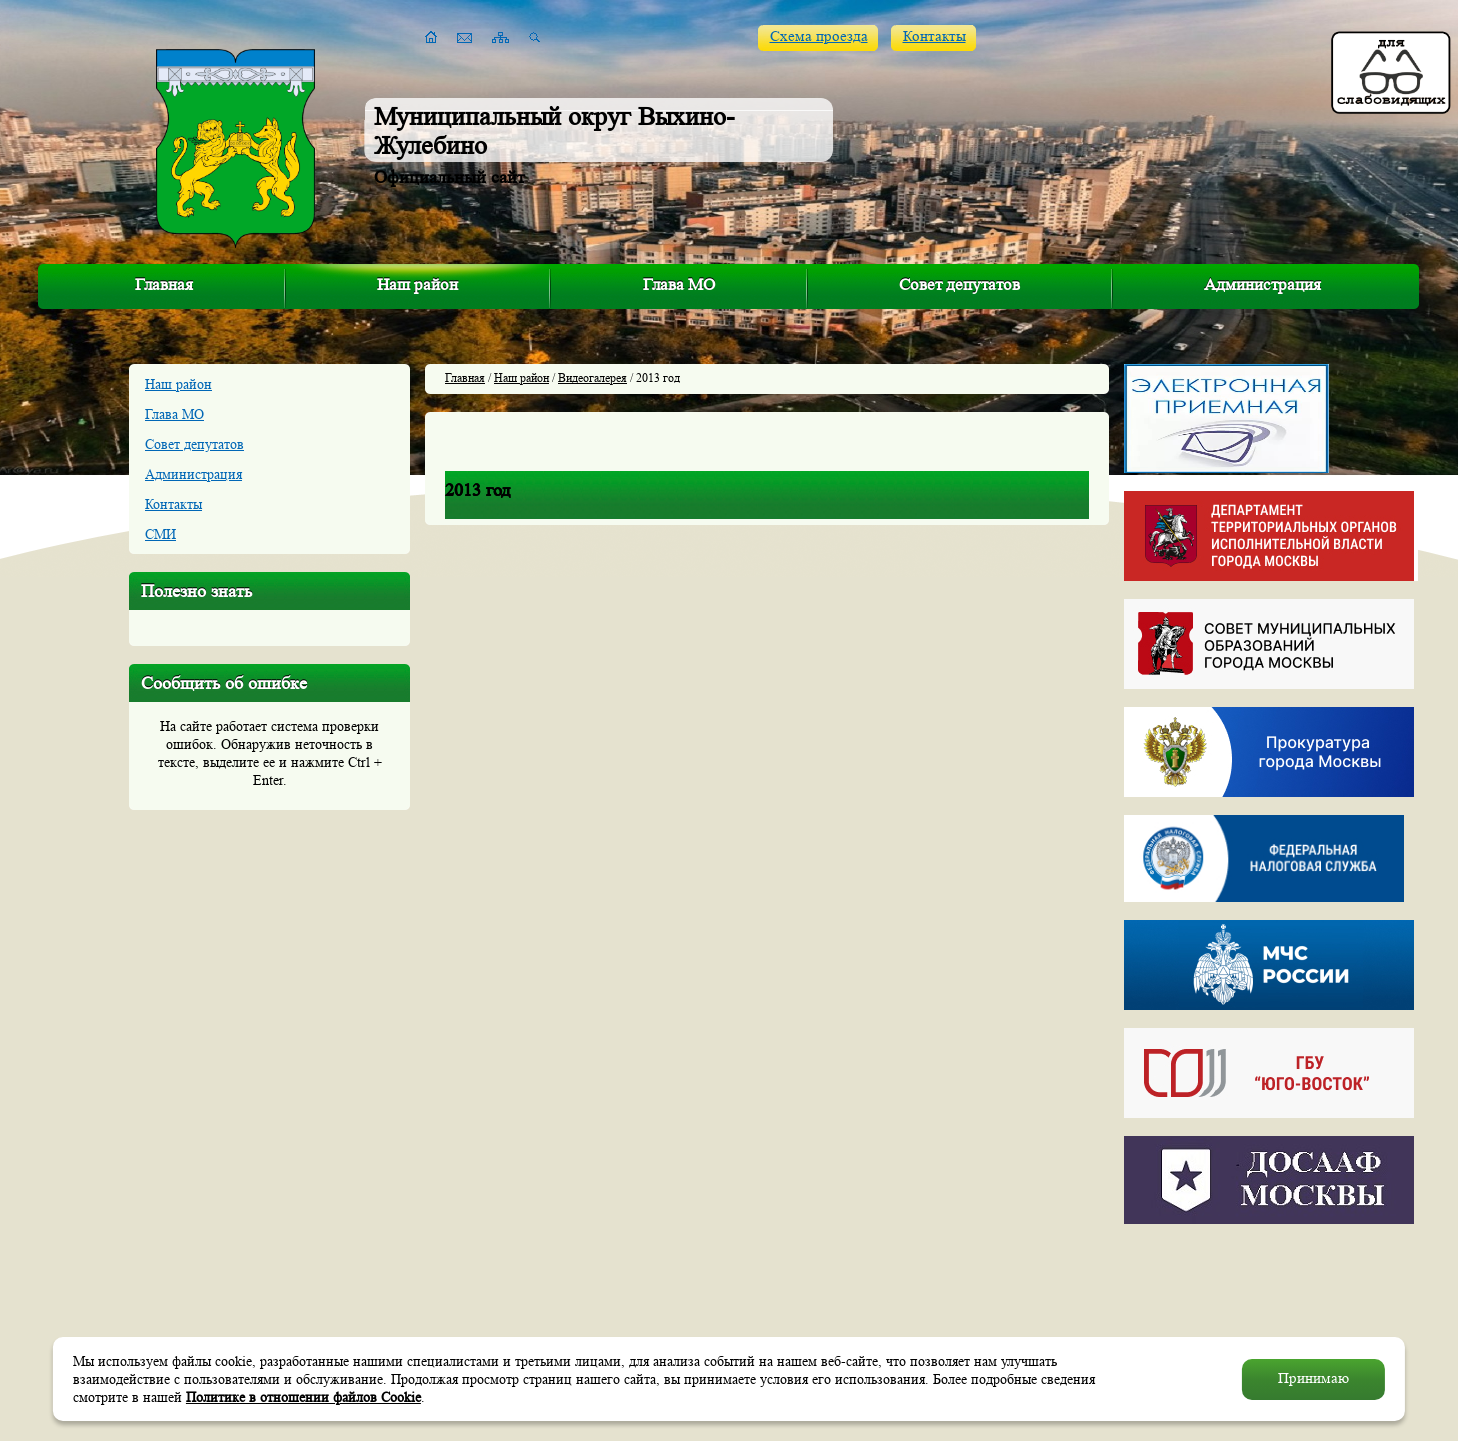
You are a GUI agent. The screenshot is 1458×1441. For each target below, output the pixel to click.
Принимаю (1313, 1378)
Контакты (934, 36)
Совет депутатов (959, 284)
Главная (164, 284)
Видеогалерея (592, 377)
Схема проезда (819, 36)
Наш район (417, 284)
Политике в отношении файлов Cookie (303, 1397)
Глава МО (679, 284)
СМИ (160, 534)
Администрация (1262, 284)
